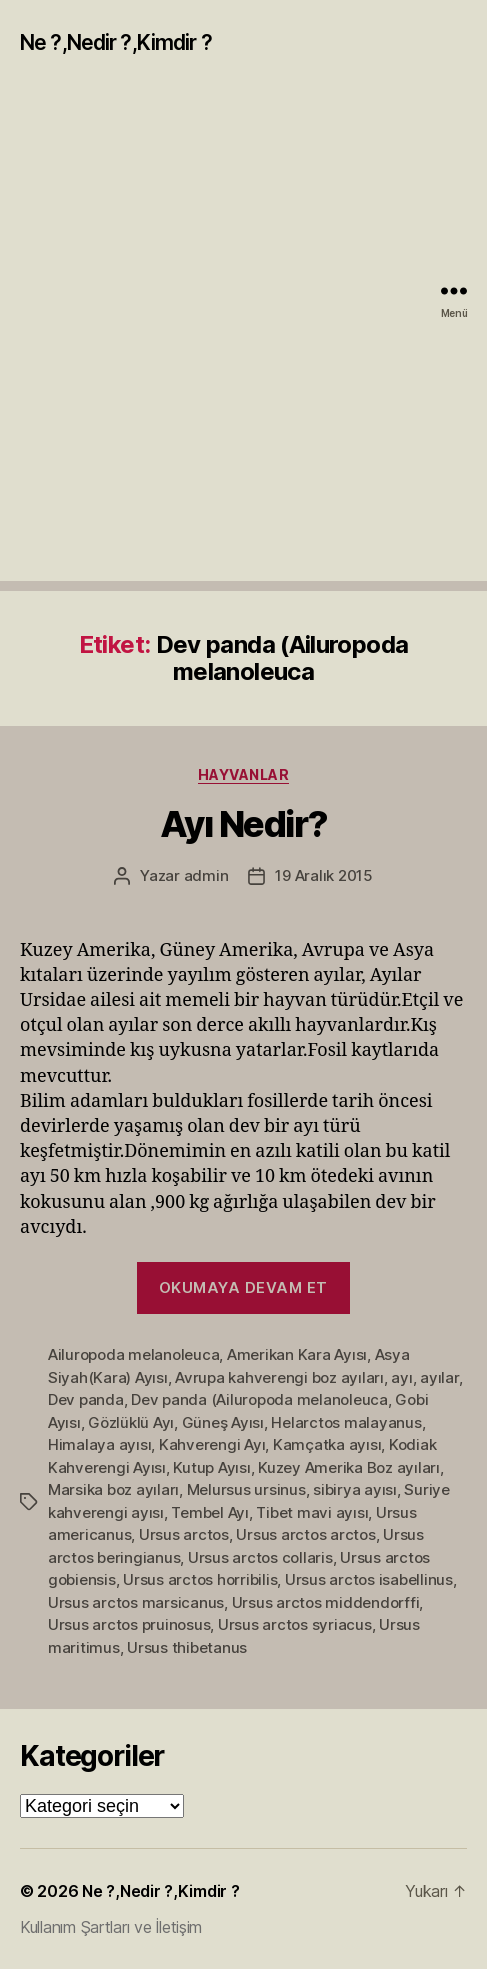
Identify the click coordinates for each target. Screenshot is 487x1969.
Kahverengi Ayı (212, 1444)
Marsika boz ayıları (113, 1489)
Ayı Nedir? (243, 824)
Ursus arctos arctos (305, 1534)
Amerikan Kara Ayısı (297, 1354)
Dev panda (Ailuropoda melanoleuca (259, 1399)
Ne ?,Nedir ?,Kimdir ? (116, 42)
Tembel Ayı (209, 1512)
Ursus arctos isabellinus (369, 1579)
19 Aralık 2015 (323, 875)
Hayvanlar (244, 774)
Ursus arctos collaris (260, 1557)
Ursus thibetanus (187, 1647)
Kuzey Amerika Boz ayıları (349, 1467)
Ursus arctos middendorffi (326, 1602)
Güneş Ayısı (223, 1422)
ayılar (439, 1377)
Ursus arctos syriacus (295, 1624)
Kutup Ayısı (211, 1467)
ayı (401, 1377)
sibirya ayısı (355, 1489)
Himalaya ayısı (99, 1444)
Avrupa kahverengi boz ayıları (279, 1377)
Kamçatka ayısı (327, 1444)
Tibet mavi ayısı (312, 1512)
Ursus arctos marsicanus (136, 1602)
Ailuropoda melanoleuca (133, 1354)
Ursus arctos (184, 1534)
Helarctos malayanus (346, 1422)
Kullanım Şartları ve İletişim (111, 1927)
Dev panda (86, 1399)
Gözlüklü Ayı (131, 1422)
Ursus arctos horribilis (200, 1579)
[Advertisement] (243, 337)
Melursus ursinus (246, 1489)
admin (206, 875)
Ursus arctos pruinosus (129, 1624)
